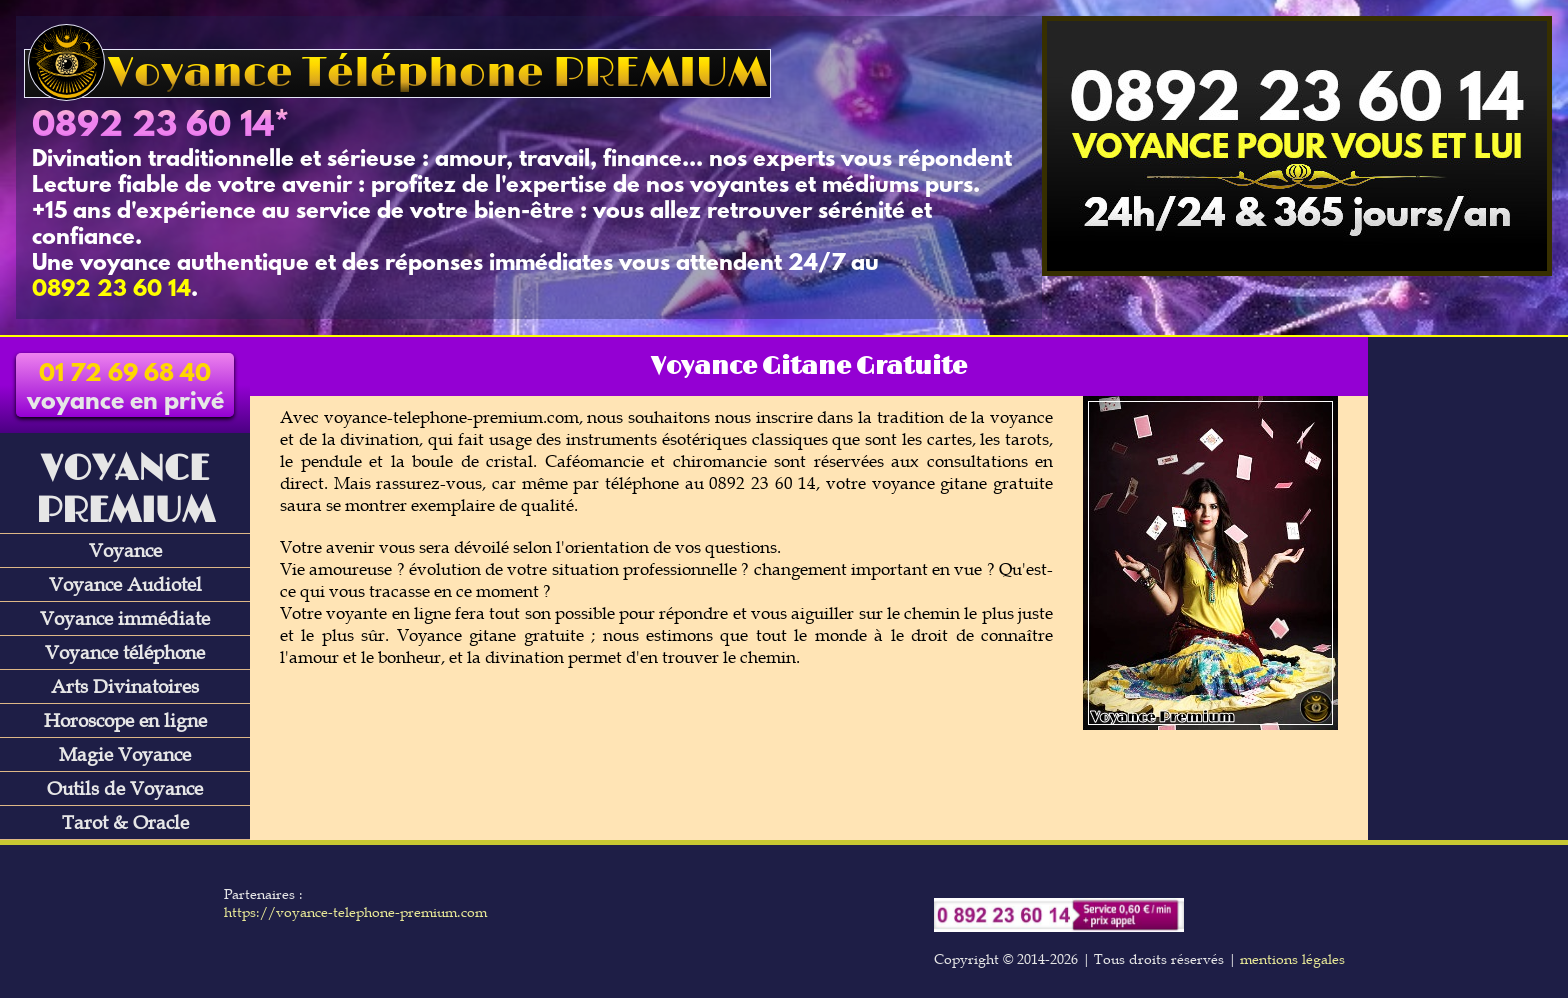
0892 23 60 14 (153, 127)
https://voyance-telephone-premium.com (355, 912)
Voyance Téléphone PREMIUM (397, 73)
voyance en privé (125, 389)
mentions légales (1292, 959)
